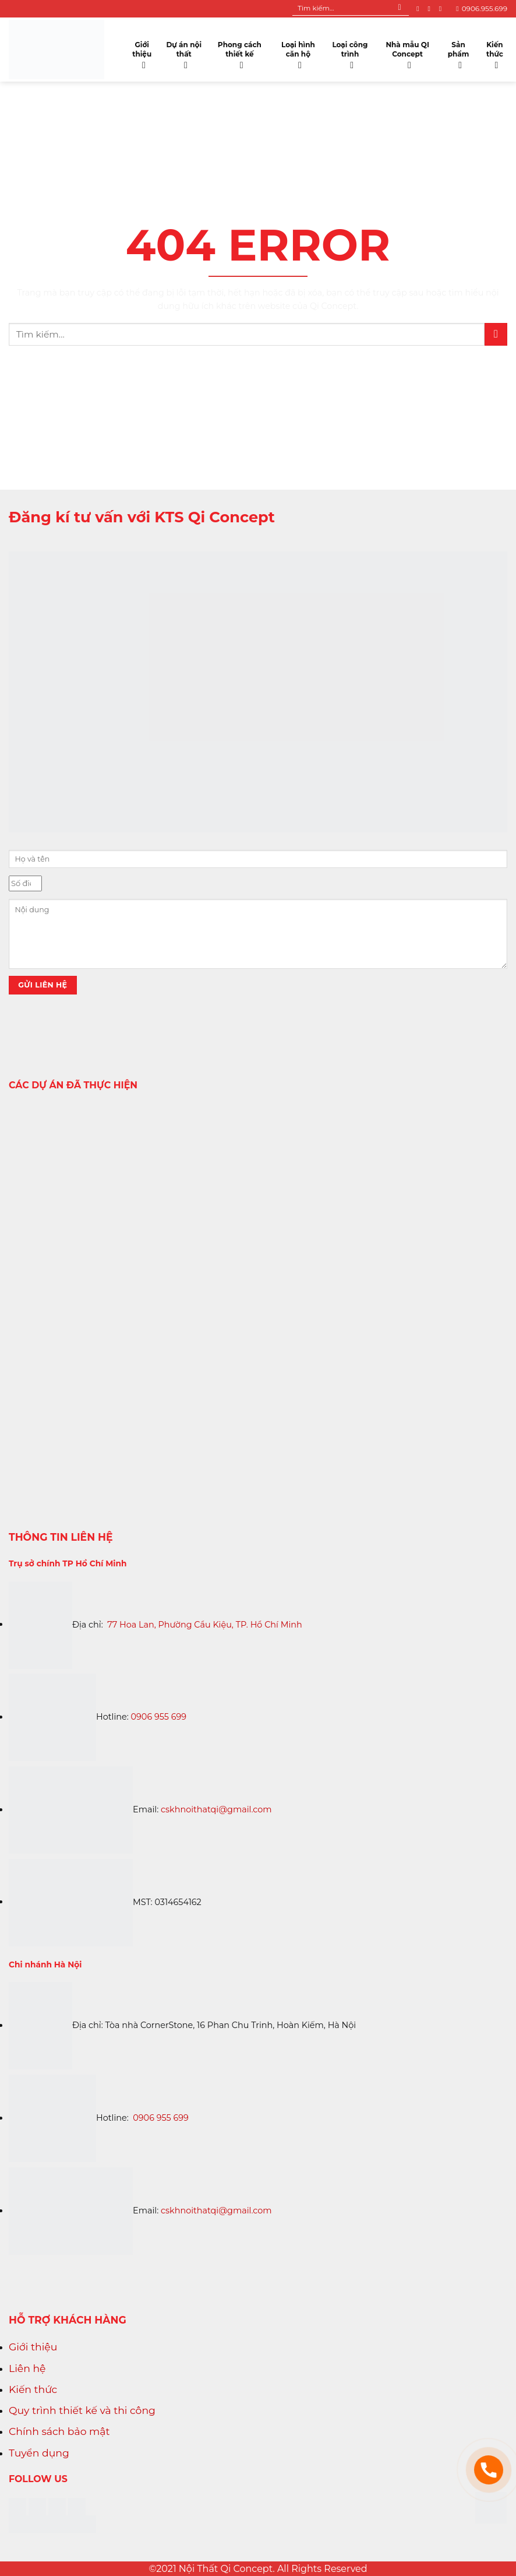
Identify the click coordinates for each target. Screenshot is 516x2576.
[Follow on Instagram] (430, 9)
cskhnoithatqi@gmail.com (216, 1809)
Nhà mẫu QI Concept (408, 52)
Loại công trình (351, 52)
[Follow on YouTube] (442, 9)
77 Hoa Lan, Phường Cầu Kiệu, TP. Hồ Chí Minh (204, 1624)
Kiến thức (495, 52)
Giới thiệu (142, 52)
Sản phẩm (459, 52)
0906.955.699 (481, 8)
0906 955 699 (158, 1717)
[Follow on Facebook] (419, 9)
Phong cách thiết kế (240, 52)
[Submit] (399, 8)
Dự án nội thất (184, 52)
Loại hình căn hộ (299, 52)
